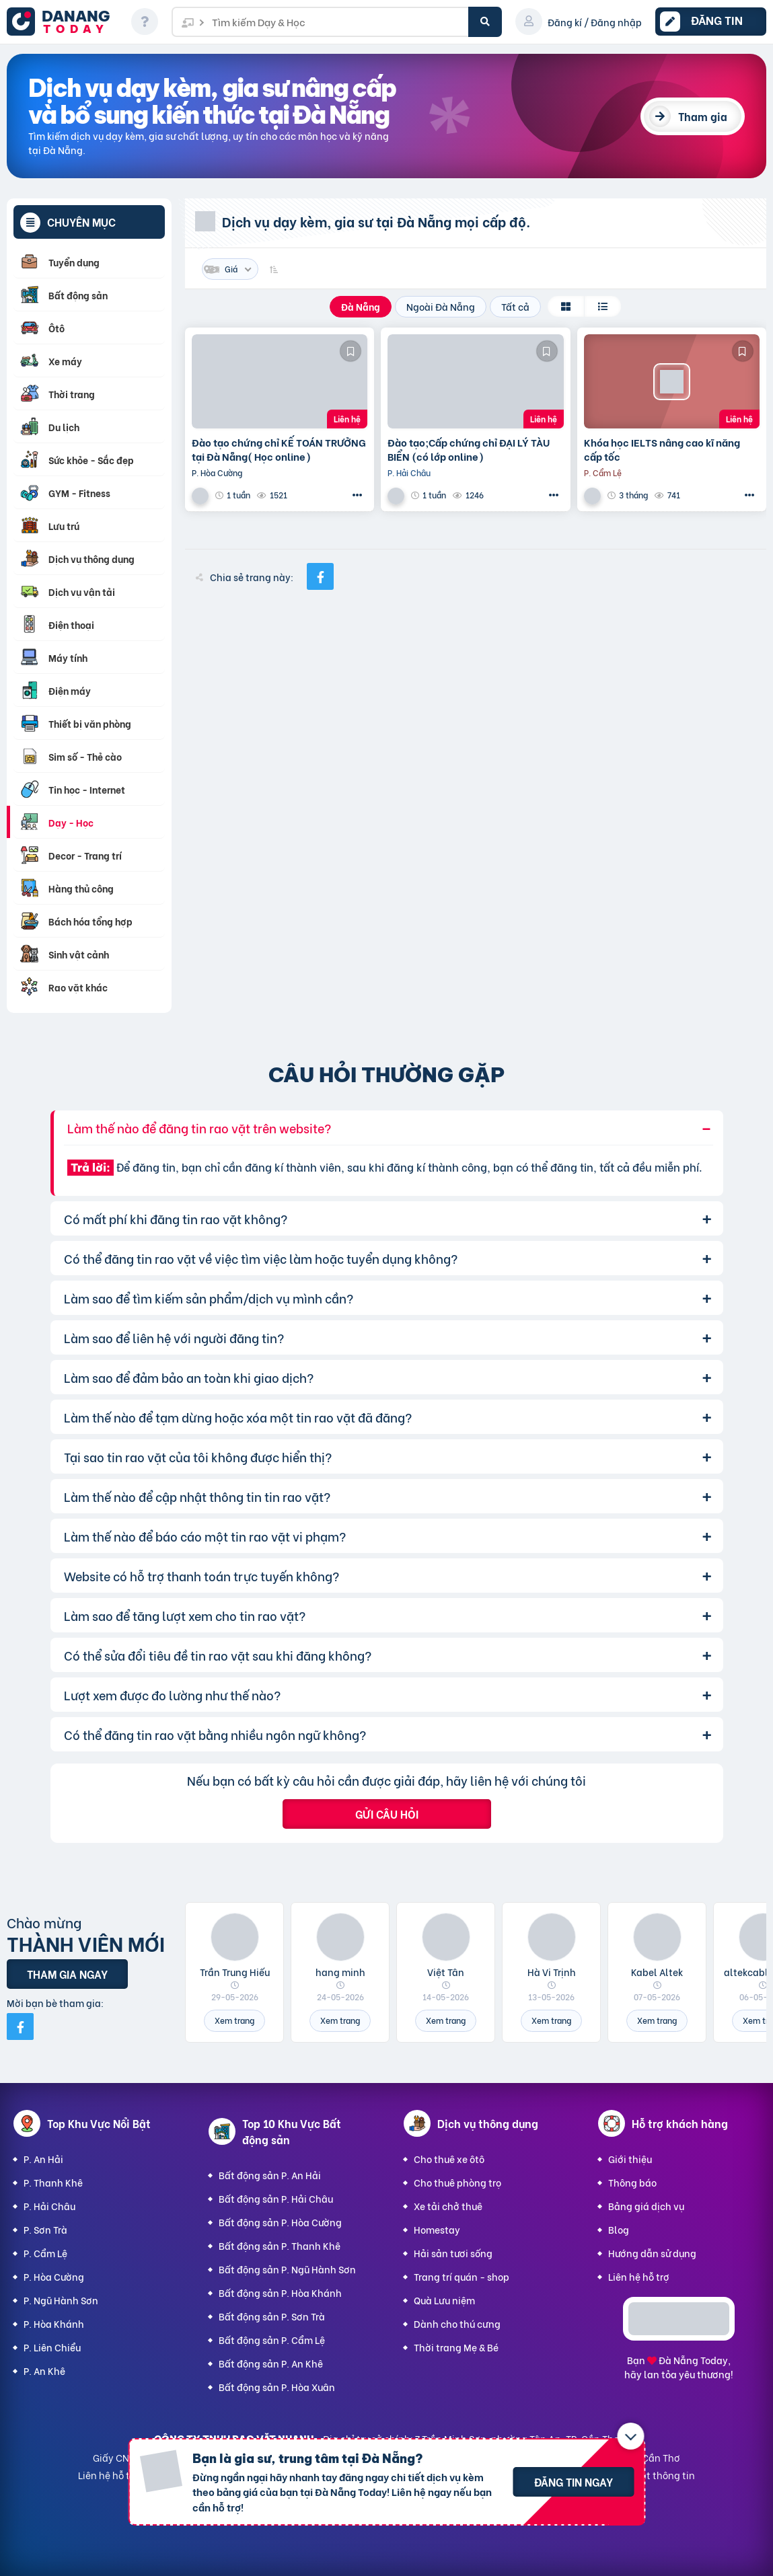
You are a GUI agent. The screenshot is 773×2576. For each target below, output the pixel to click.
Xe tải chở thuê (448, 2206)
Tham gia (702, 116)
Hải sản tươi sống (453, 2253)
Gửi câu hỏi (386, 1813)
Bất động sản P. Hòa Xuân (277, 2387)
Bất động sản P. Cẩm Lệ (272, 2340)
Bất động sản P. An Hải (270, 2175)
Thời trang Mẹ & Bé (456, 2347)
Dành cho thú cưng (457, 2323)
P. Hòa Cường (54, 2276)
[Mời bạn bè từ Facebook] (20, 2026)
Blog (618, 2229)
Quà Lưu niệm (444, 2300)
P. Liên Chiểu (52, 2347)
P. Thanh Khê (53, 2182)
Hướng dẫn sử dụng (652, 2253)
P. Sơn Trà (45, 2229)
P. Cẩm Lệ (45, 2253)
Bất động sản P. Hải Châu (276, 2198)
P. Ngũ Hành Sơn (61, 2300)
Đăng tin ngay (573, 2481)
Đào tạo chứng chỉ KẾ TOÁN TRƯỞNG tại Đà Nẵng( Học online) (279, 449)
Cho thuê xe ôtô (449, 2159)
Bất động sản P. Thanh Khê (279, 2245)
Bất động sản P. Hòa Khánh (280, 2292)
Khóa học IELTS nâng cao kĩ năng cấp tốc (662, 449)
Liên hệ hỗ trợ (638, 2276)
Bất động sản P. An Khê (271, 2363)
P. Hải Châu (49, 2206)
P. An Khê (44, 2370)
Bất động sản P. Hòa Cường (280, 2222)
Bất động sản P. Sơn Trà (272, 2316)
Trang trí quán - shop (461, 2276)
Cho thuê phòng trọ (457, 2182)
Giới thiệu (630, 2159)
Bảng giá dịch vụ (646, 2206)
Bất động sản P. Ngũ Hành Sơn (287, 2269)
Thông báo (632, 2182)
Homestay (437, 2229)
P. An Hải (43, 2159)
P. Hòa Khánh (54, 2323)
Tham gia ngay (67, 1973)
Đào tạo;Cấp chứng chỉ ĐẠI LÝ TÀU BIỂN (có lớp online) (469, 449)
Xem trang (234, 2020)
